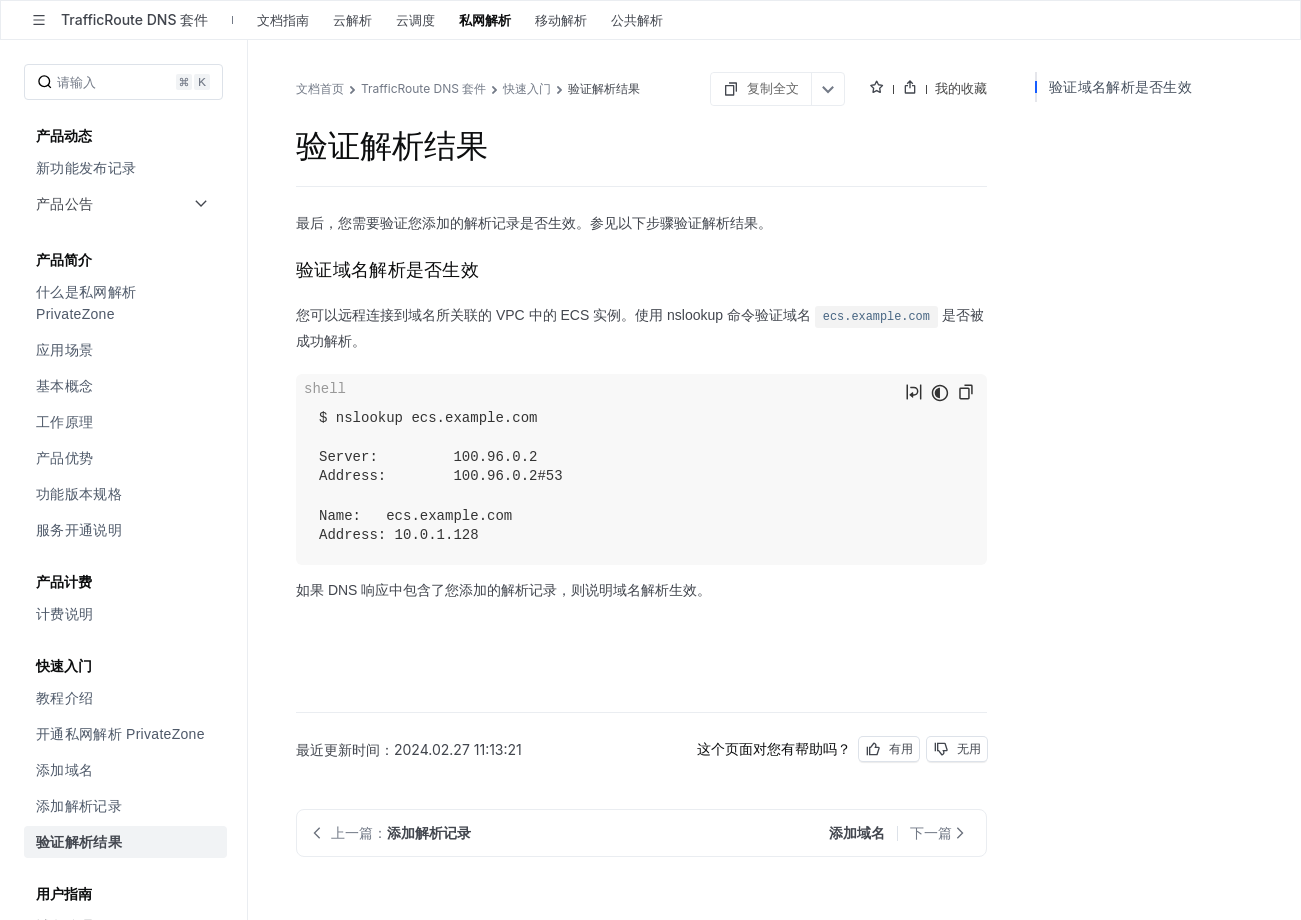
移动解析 (561, 20)
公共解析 (637, 20)
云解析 (352, 20)
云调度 (415, 20)
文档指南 (283, 20)
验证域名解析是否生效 (1120, 86)
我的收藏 (961, 88)
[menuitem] (125, 168)
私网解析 (485, 20)
